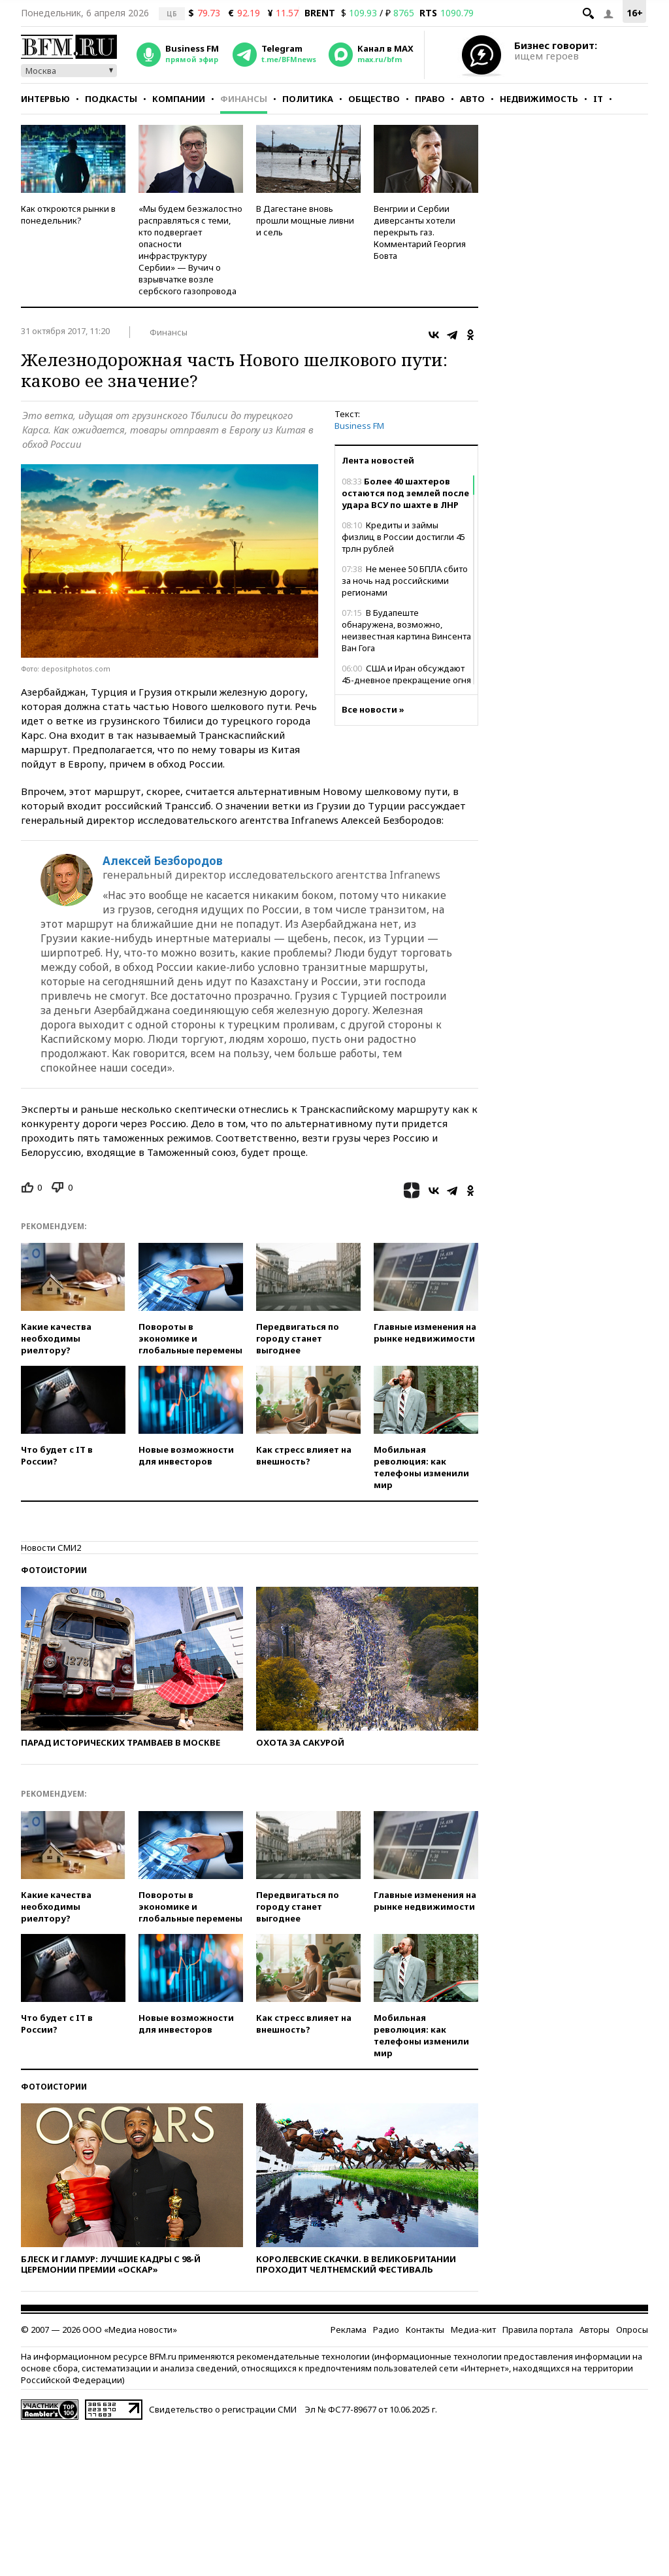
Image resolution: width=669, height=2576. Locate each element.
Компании (178, 99)
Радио (386, 2329)
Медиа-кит (473, 2329)
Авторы (594, 2329)
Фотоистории (54, 1570)
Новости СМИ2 (51, 1547)
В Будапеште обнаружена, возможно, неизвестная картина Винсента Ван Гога (406, 630)
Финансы (243, 99)
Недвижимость (539, 99)
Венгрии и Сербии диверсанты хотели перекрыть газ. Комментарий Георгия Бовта (420, 232)
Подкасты (111, 99)
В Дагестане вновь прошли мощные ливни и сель (305, 220)
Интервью (45, 99)
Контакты (425, 2329)
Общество (374, 99)
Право (430, 99)
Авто (472, 99)
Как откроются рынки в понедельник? (68, 214)
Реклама (349, 2329)
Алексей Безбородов (163, 861)
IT (598, 99)
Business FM (359, 426)
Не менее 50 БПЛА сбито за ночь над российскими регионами (405, 580)
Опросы (632, 2329)
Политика (307, 99)
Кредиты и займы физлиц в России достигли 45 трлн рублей (403, 536)
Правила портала (537, 2329)
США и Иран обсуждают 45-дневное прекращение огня (406, 674)
